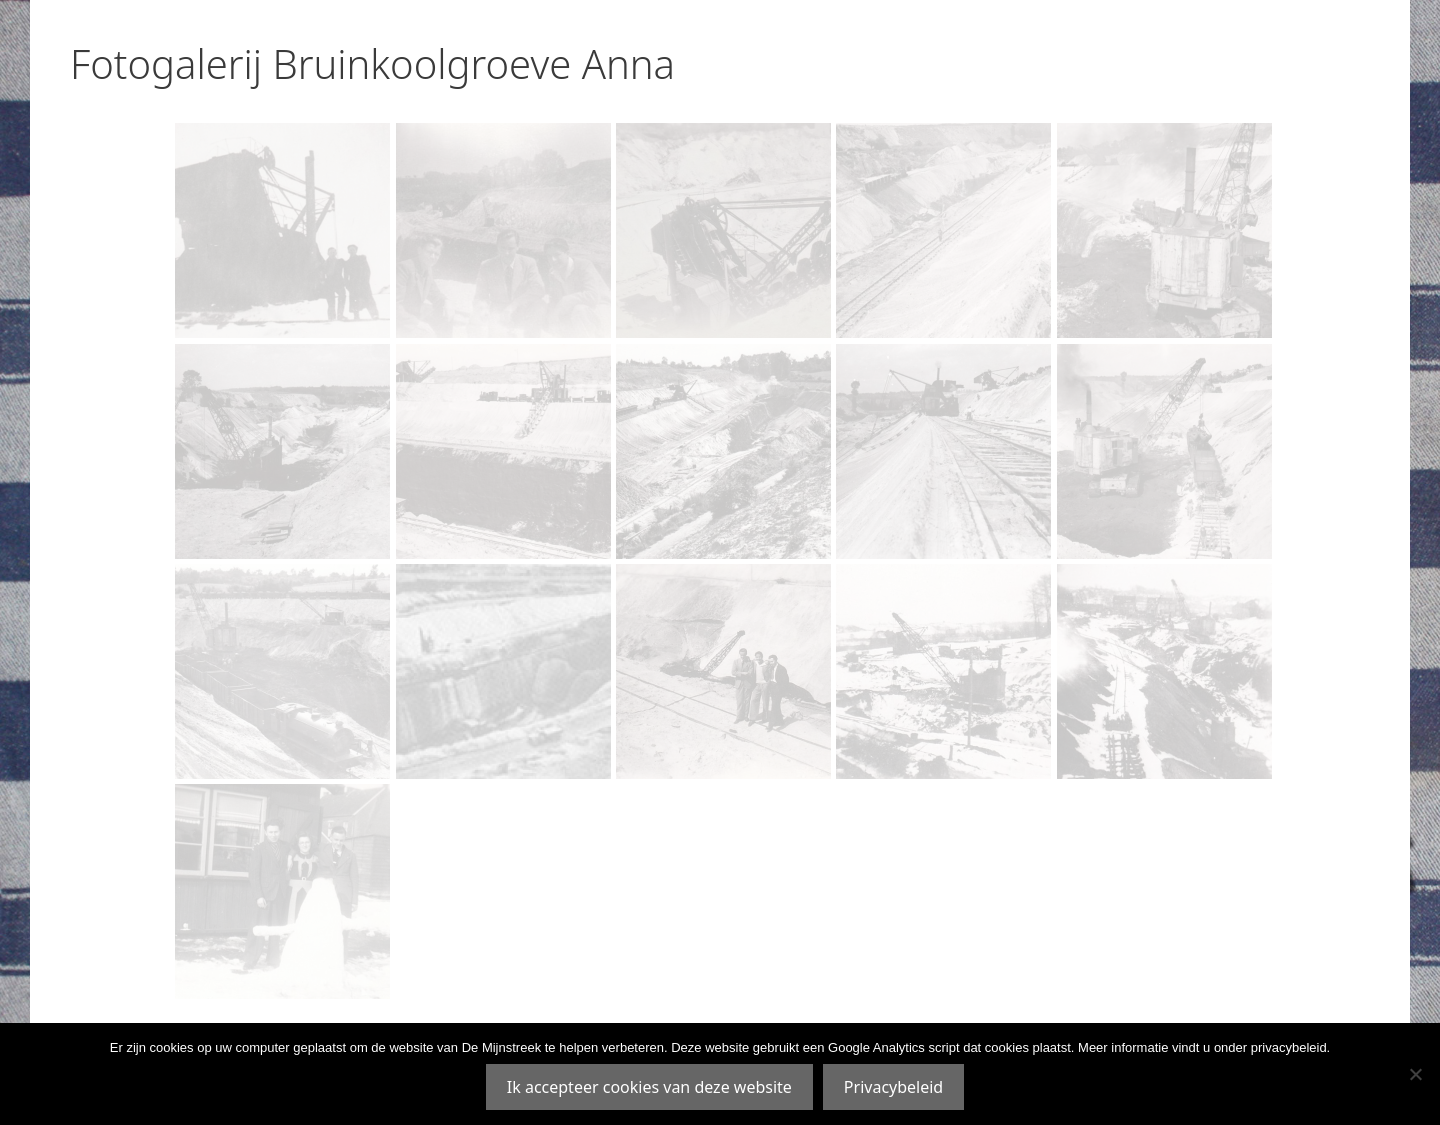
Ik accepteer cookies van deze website (649, 1087)
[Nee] (1415, 1074)
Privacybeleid (893, 1087)
